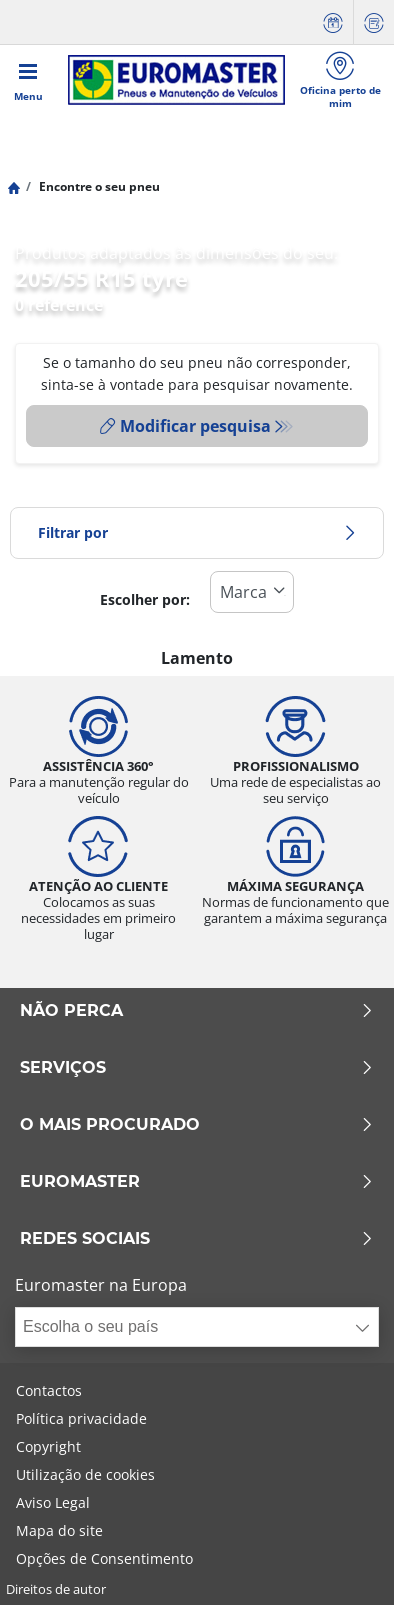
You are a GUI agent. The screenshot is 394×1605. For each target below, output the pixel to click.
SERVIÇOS (197, 1068)
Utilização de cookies (85, 1474)
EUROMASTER (197, 1182)
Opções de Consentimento (104, 1558)
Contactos (49, 1390)
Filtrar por (197, 532)
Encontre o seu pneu (98, 186)
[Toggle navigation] (28, 80)
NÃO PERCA (197, 1011)
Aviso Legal (53, 1502)
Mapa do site (59, 1530)
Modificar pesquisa (185, 426)
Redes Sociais (197, 1239)
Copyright (48, 1446)
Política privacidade (81, 1418)
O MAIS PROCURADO (197, 1125)
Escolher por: (145, 599)
